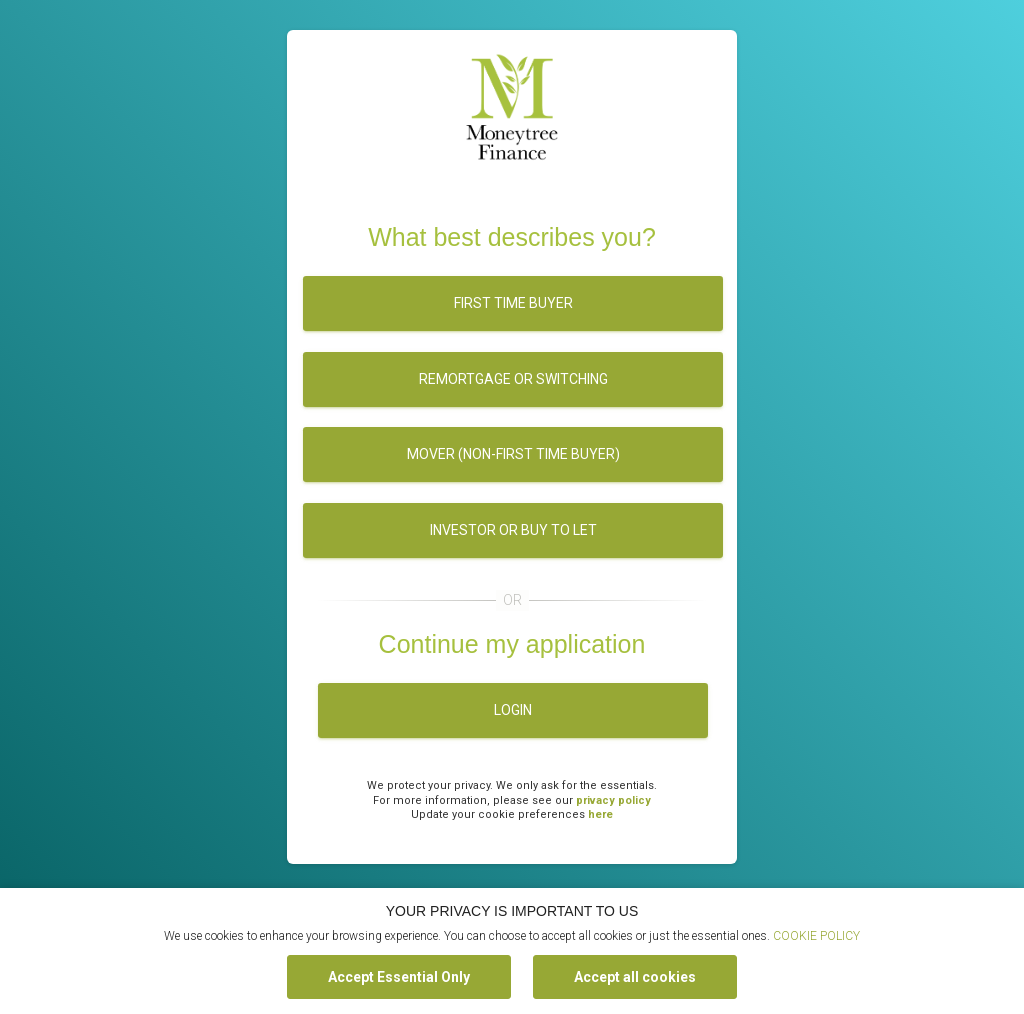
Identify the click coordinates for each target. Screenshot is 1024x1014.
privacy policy (613, 800)
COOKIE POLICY (816, 936)
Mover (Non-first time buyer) (513, 454)
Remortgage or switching (513, 379)
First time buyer (513, 303)
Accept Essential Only (399, 977)
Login (513, 710)
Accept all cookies (635, 977)
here (600, 814)
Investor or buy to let (513, 530)
